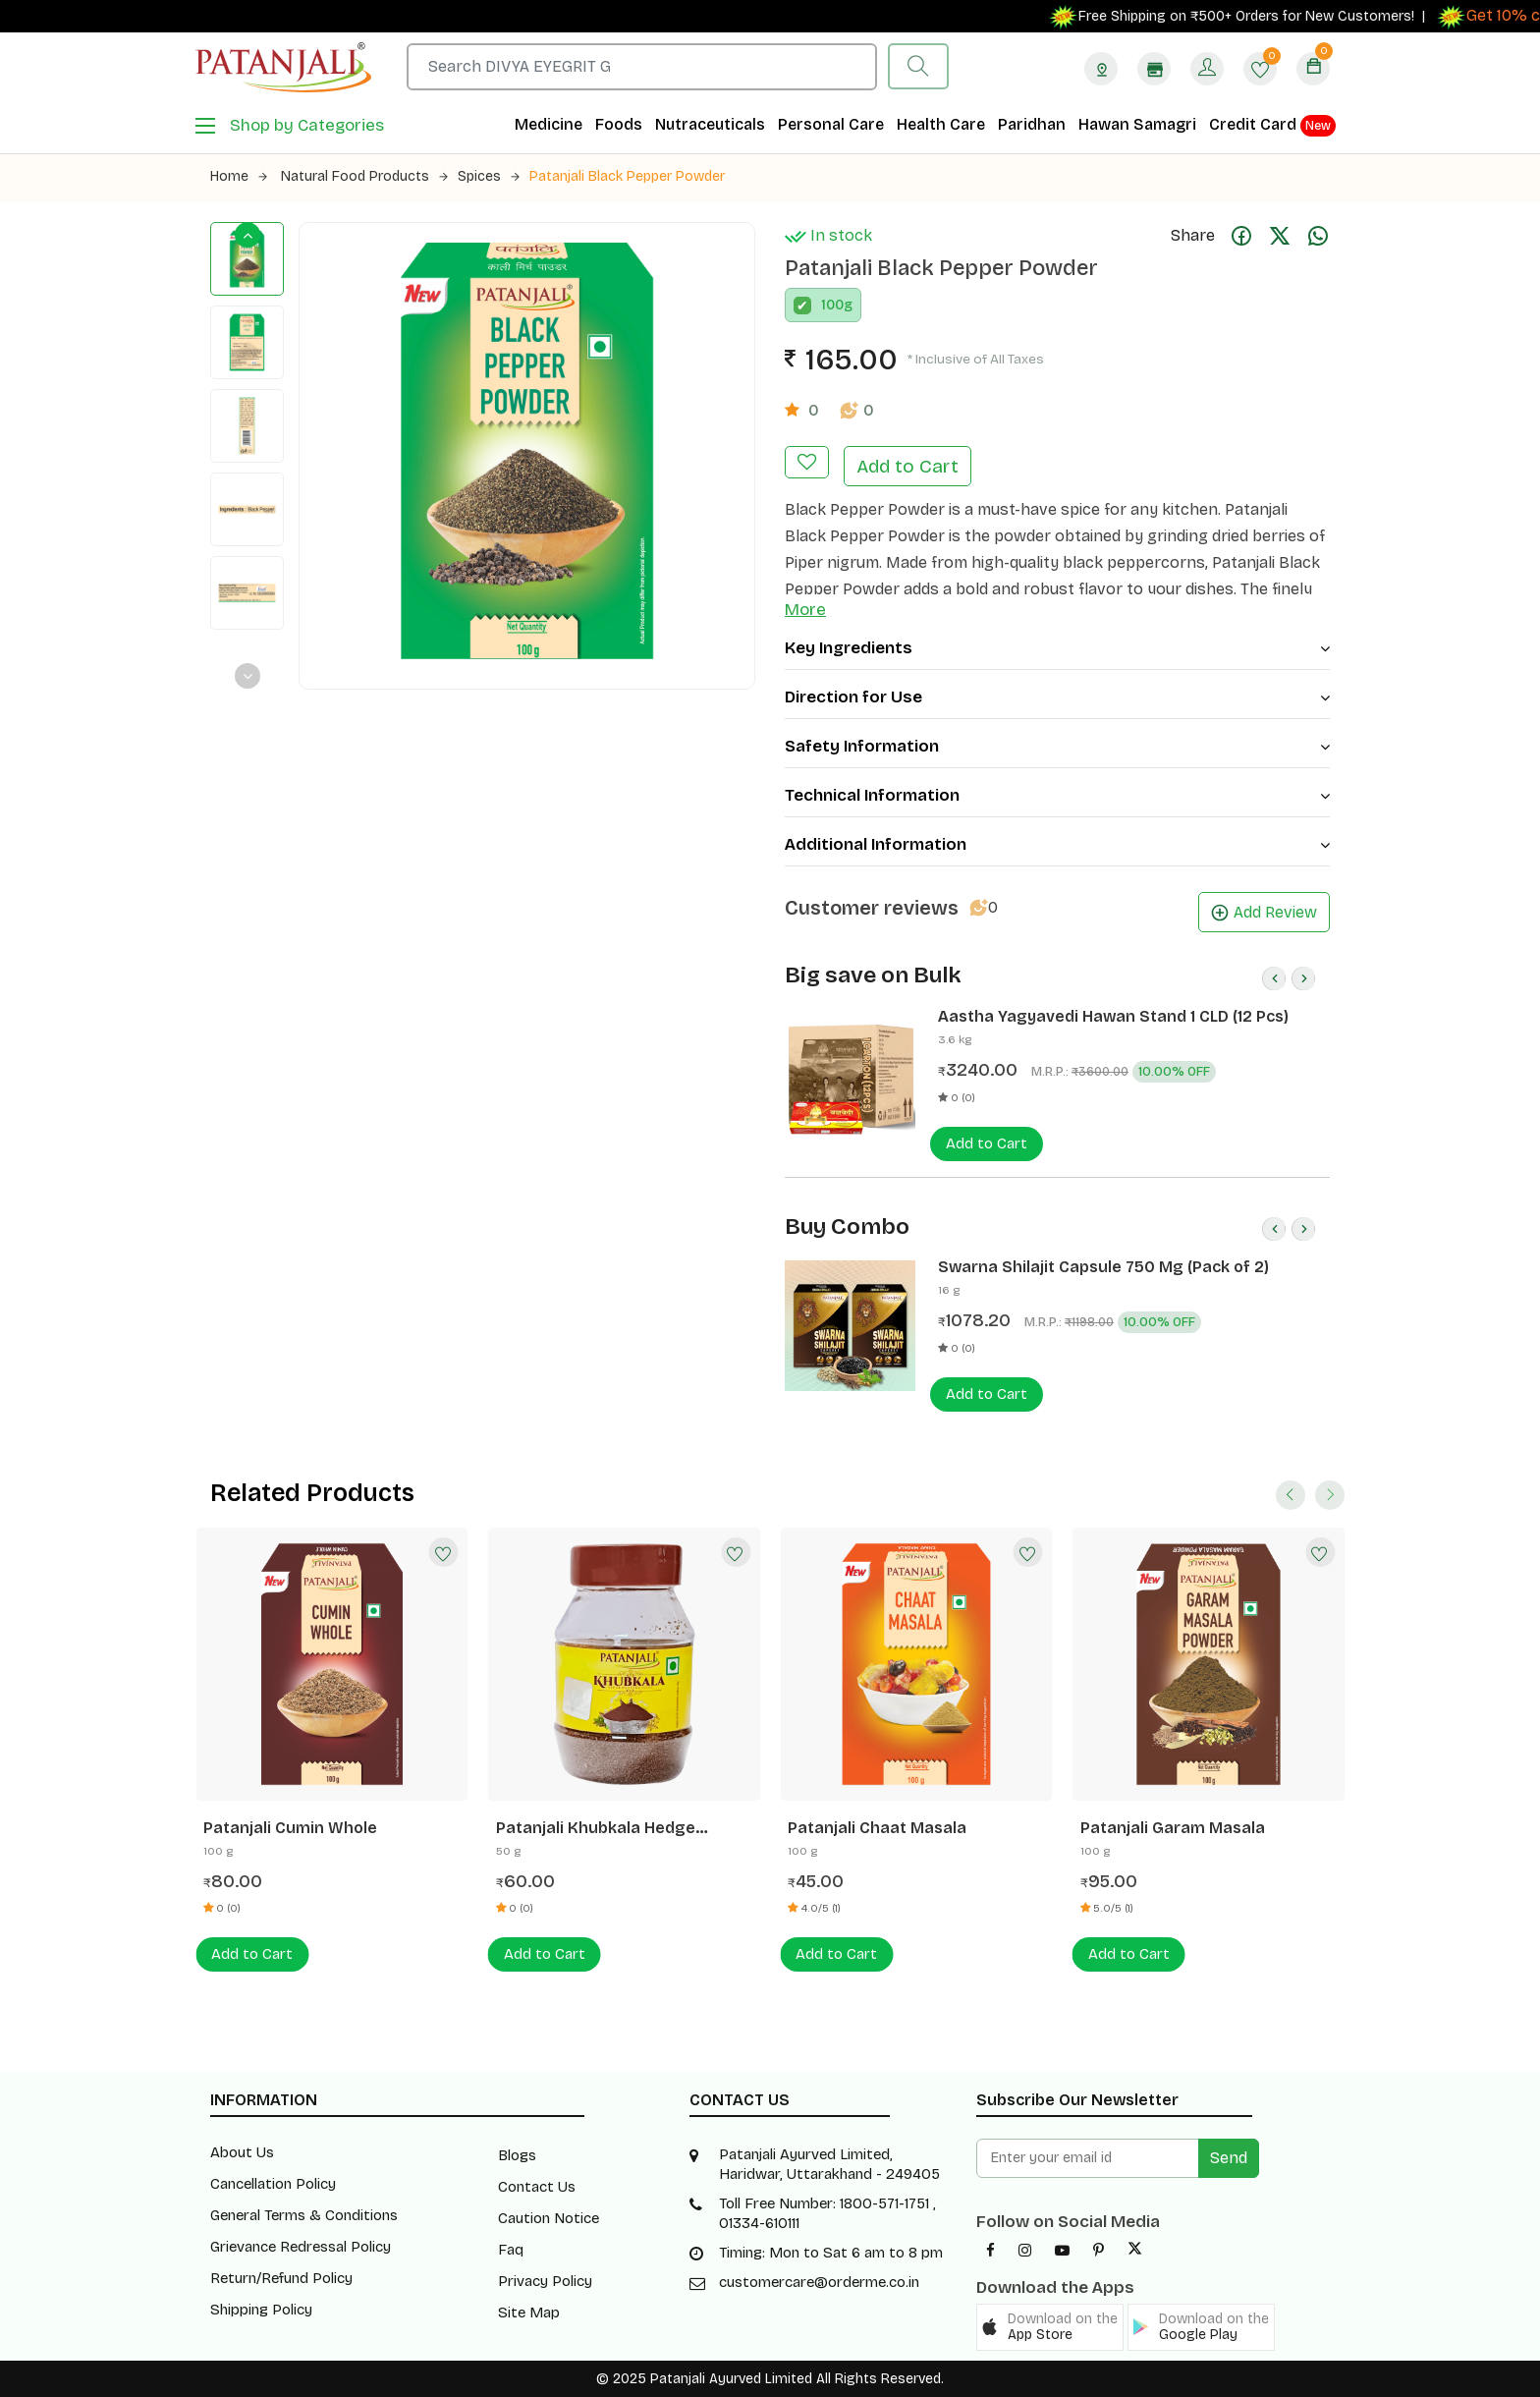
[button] (1050, 2327)
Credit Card (1272, 126)
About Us (242, 2152)
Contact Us (537, 2187)
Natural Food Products (364, 176)
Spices (489, 176)
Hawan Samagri (1137, 124)
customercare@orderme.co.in (819, 2282)
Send (1228, 2157)
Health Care (941, 124)
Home (238, 176)
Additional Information (1057, 844)
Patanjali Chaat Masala (877, 1827)
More (805, 609)
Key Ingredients (1057, 648)
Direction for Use (1057, 697)
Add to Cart (907, 466)
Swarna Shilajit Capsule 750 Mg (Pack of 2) (1103, 1266)
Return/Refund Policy (281, 2278)
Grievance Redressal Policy (300, 2247)
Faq (510, 2249)
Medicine (548, 124)
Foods (618, 124)
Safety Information (1057, 746)
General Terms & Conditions (304, 2215)
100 (832, 305)
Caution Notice (548, 2218)
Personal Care (831, 124)
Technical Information (1057, 795)
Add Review (1264, 912)
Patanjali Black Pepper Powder (627, 176)
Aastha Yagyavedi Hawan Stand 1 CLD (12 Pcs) (1113, 1016)
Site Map (529, 2312)
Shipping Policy (261, 2309)
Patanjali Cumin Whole (290, 1827)
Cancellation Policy (273, 2184)
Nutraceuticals (710, 124)
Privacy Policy (545, 2281)
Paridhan (1032, 124)
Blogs (517, 2155)
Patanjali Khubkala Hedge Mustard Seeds (595, 1828)
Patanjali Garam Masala (1172, 1827)
